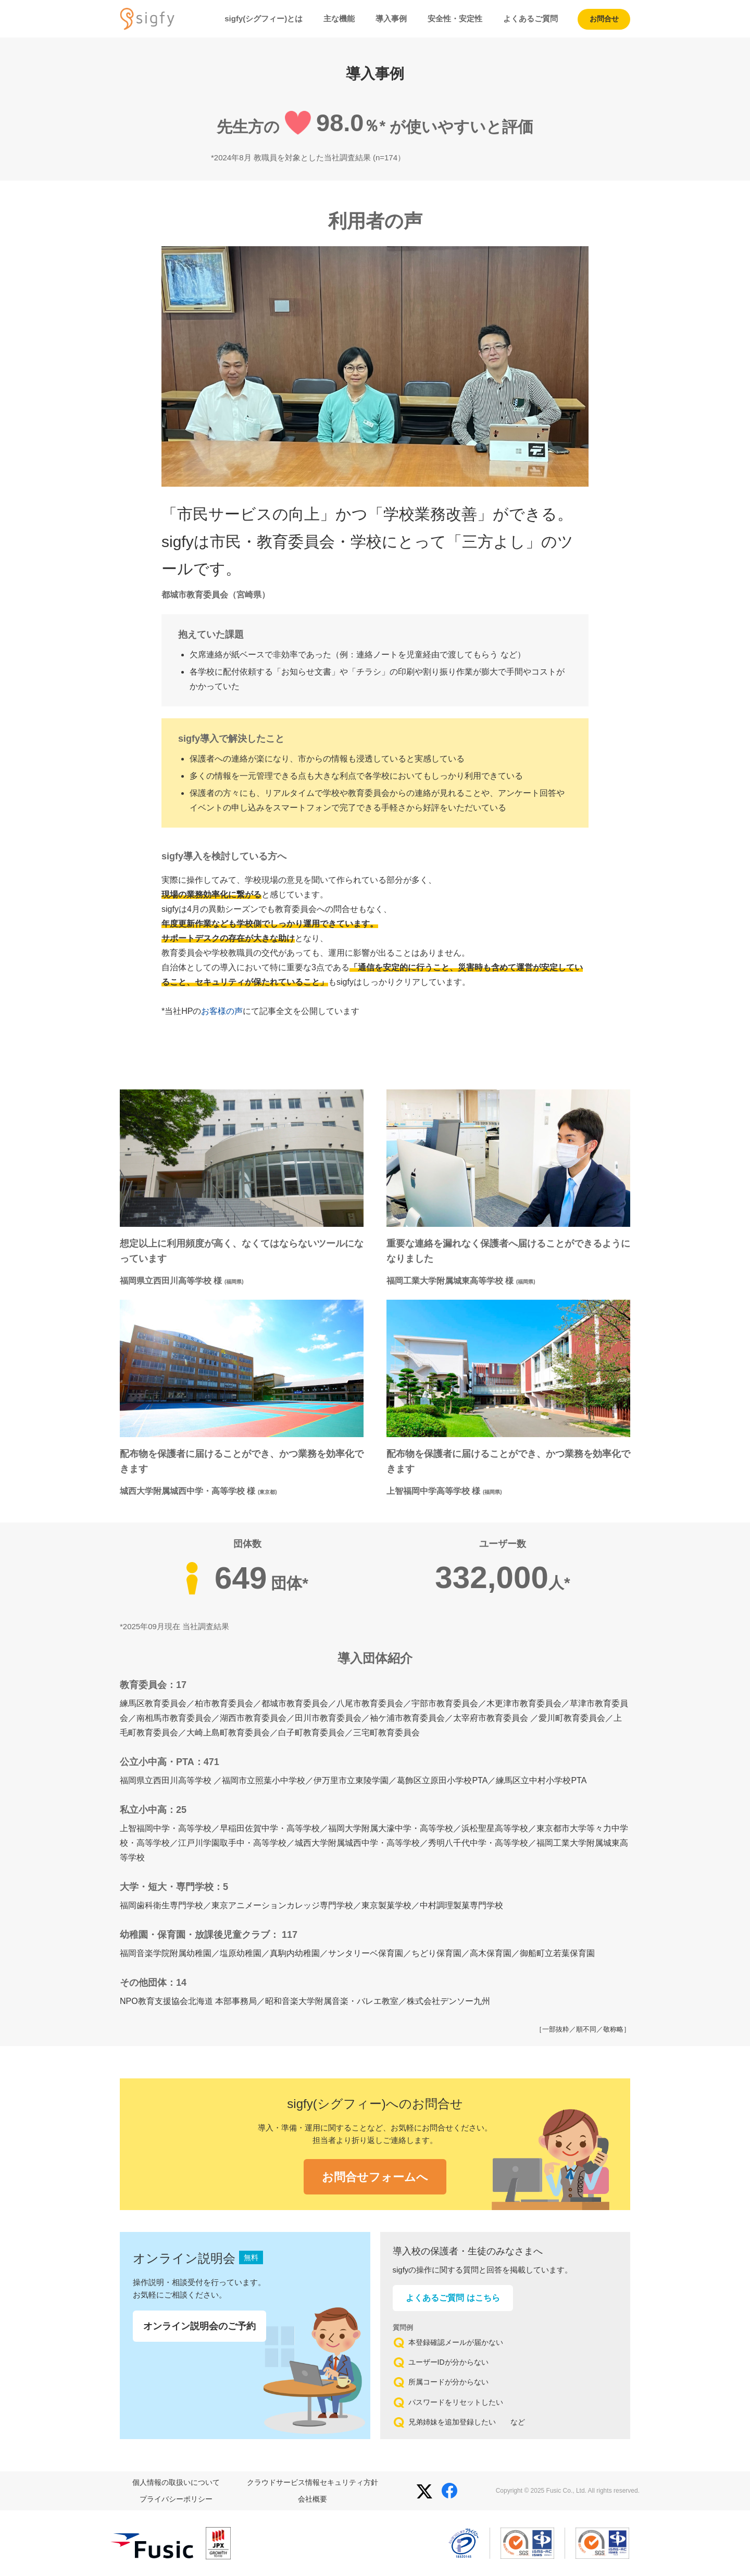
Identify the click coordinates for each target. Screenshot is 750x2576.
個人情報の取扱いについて (176, 2482)
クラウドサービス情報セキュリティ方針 (312, 2482)
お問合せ (604, 19)
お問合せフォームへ (375, 2177)
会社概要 (312, 2499)
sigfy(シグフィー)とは (263, 18)
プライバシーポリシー (176, 2499)
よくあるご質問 (530, 18)
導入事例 (391, 18)
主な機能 (339, 18)
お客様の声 (222, 1011)
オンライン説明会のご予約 (199, 2326)
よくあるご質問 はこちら (452, 2297)
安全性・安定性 (455, 18)
